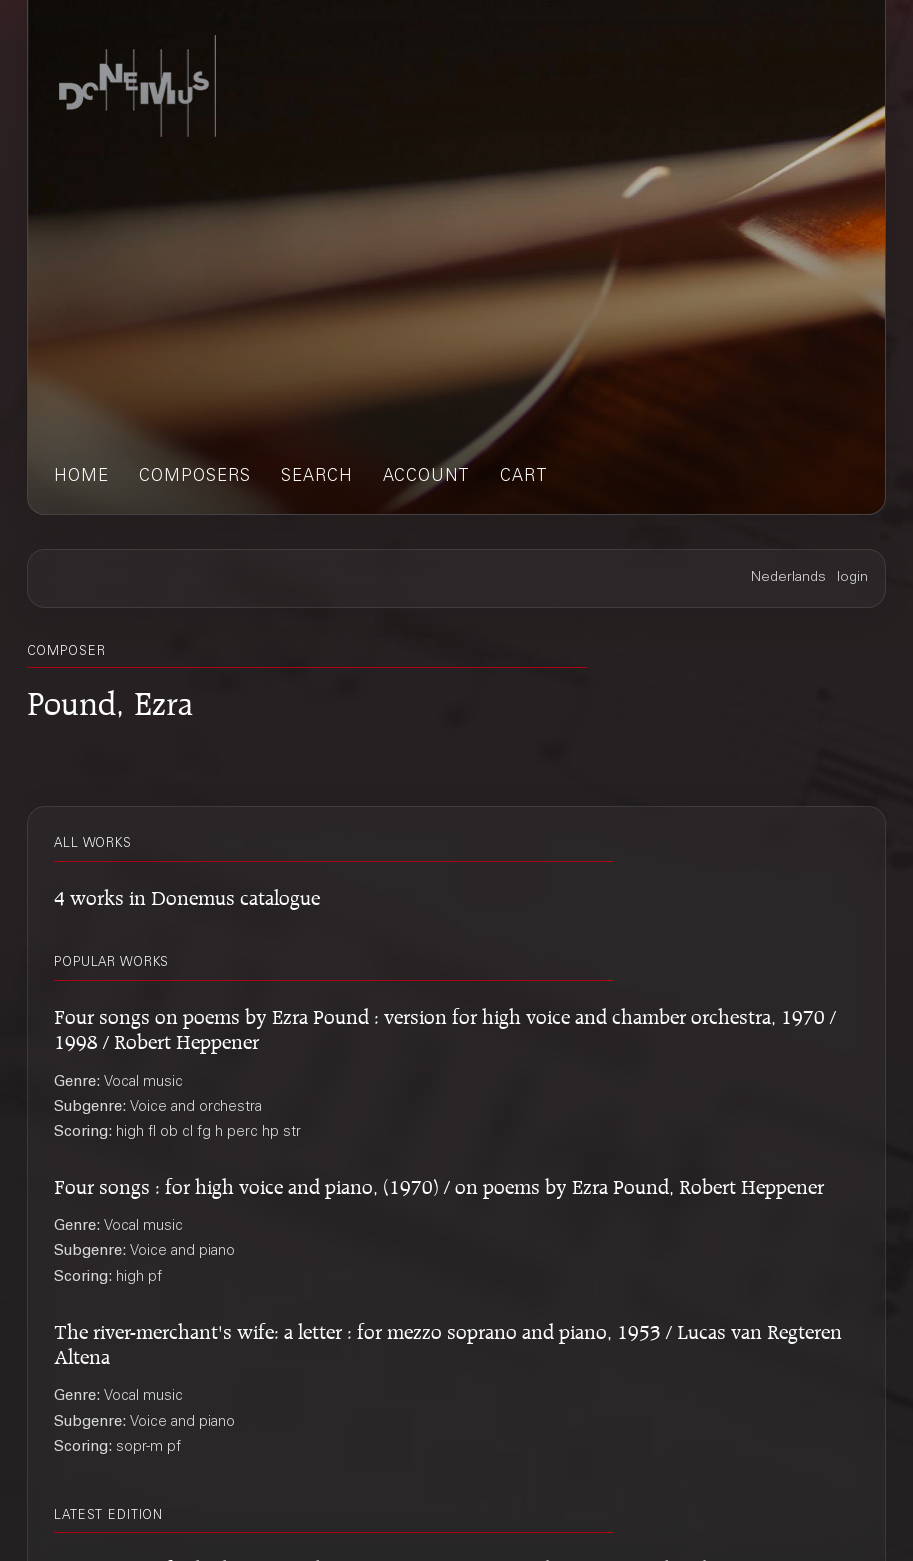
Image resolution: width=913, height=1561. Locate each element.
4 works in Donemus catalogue (187, 894)
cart (524, 477)
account (426, 477)
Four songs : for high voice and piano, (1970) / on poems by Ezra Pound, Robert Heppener (439, 1183)
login (852, 578)
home (81, 477)
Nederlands (788, 578)
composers (195, 477)
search (317, 477)
